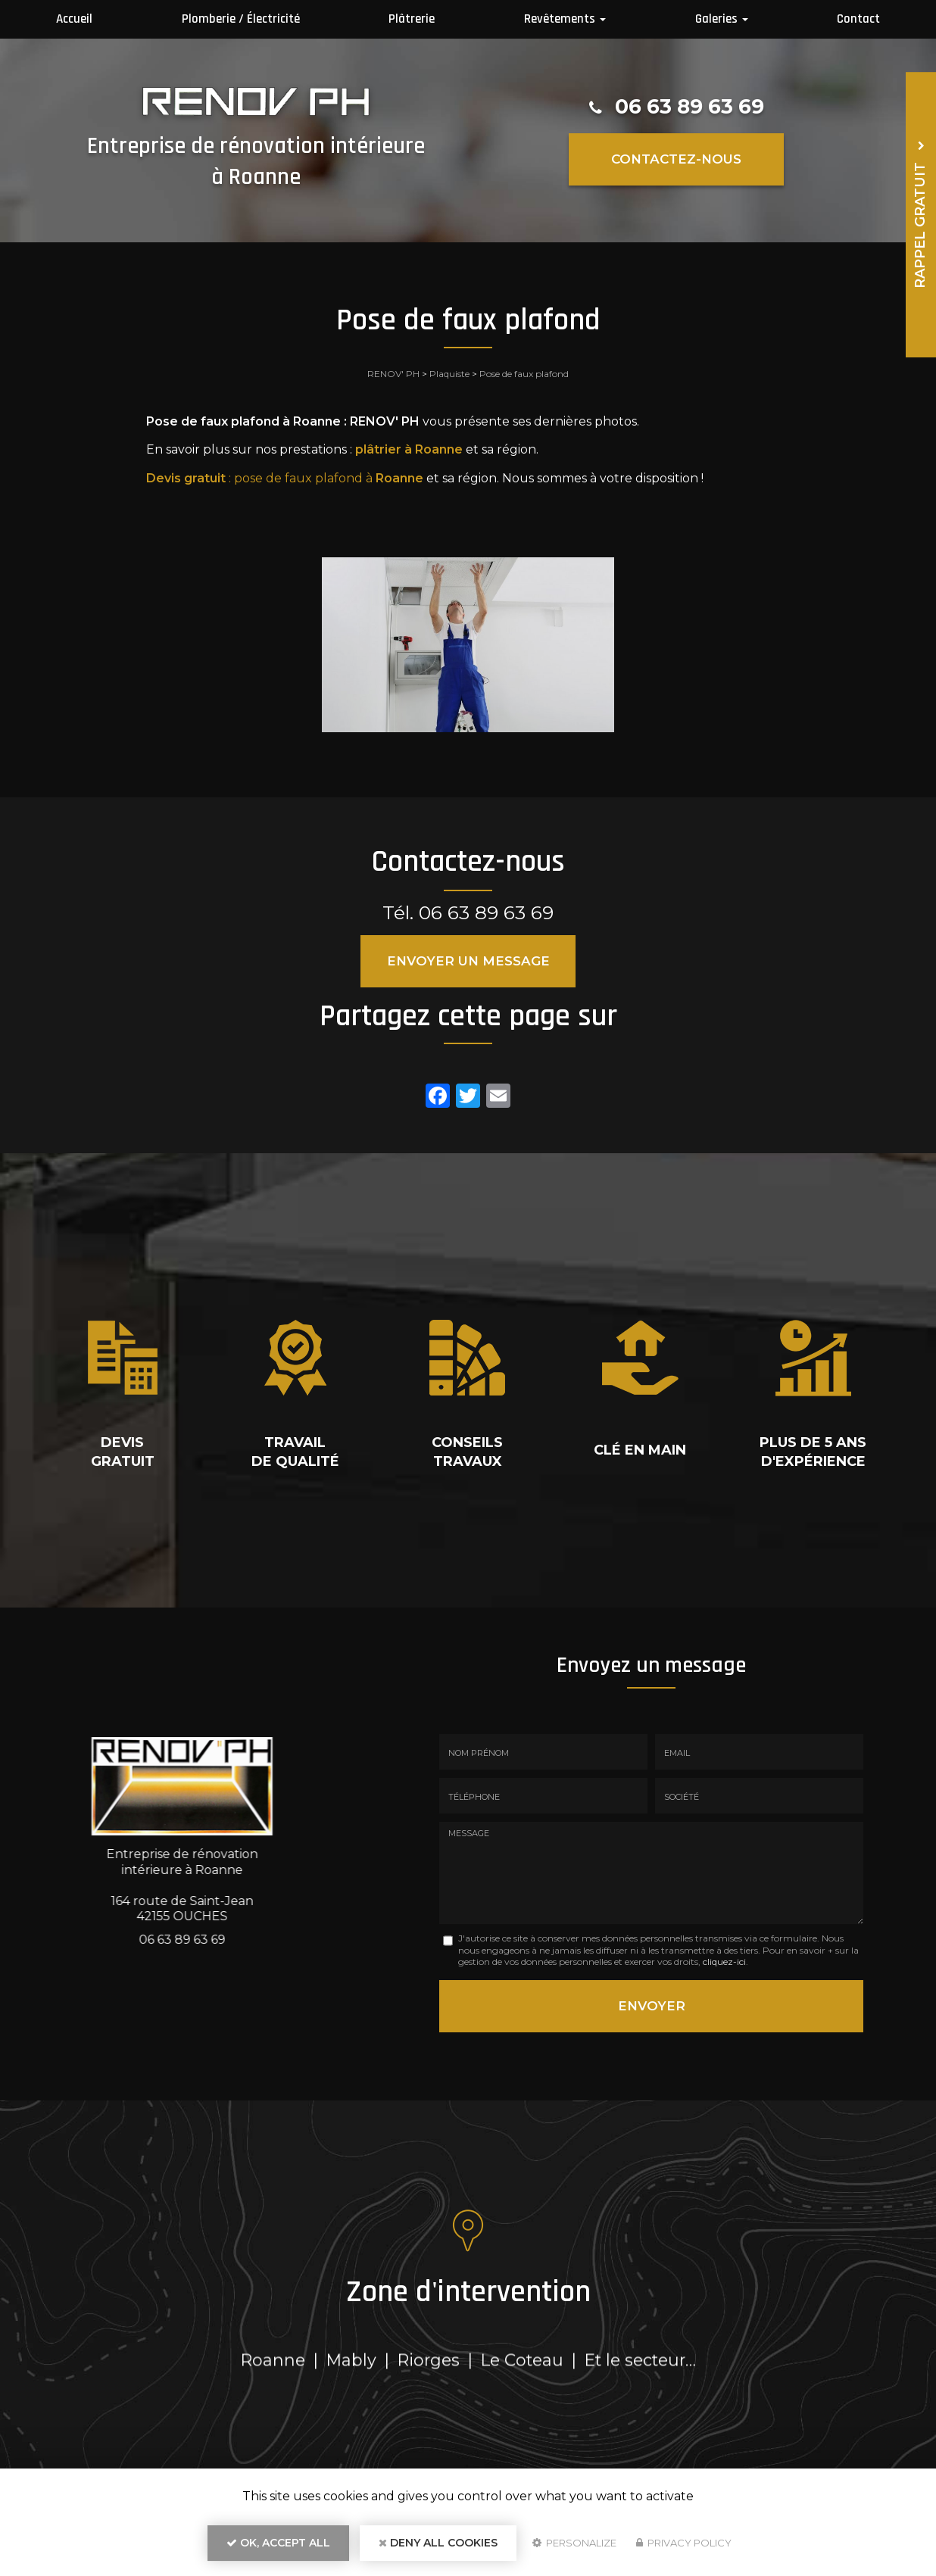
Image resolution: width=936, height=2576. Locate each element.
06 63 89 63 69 (689, 106)
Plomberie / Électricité (241, 19)
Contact (858, 19)
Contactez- (676, 159)
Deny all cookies (438, 2542)
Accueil (74, 19)
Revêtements (565, 19)
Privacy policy (684, 2543)
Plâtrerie (411, 19)
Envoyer (651, 2005)
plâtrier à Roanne (409, 449)
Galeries (721, 19)
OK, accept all (278, 2542)
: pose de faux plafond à (284, 478)
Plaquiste (449, 373)
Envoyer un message (468, 960)
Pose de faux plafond (524, 373)
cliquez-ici (724, 1961)
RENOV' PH (393, 373)
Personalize (574, 2543)
